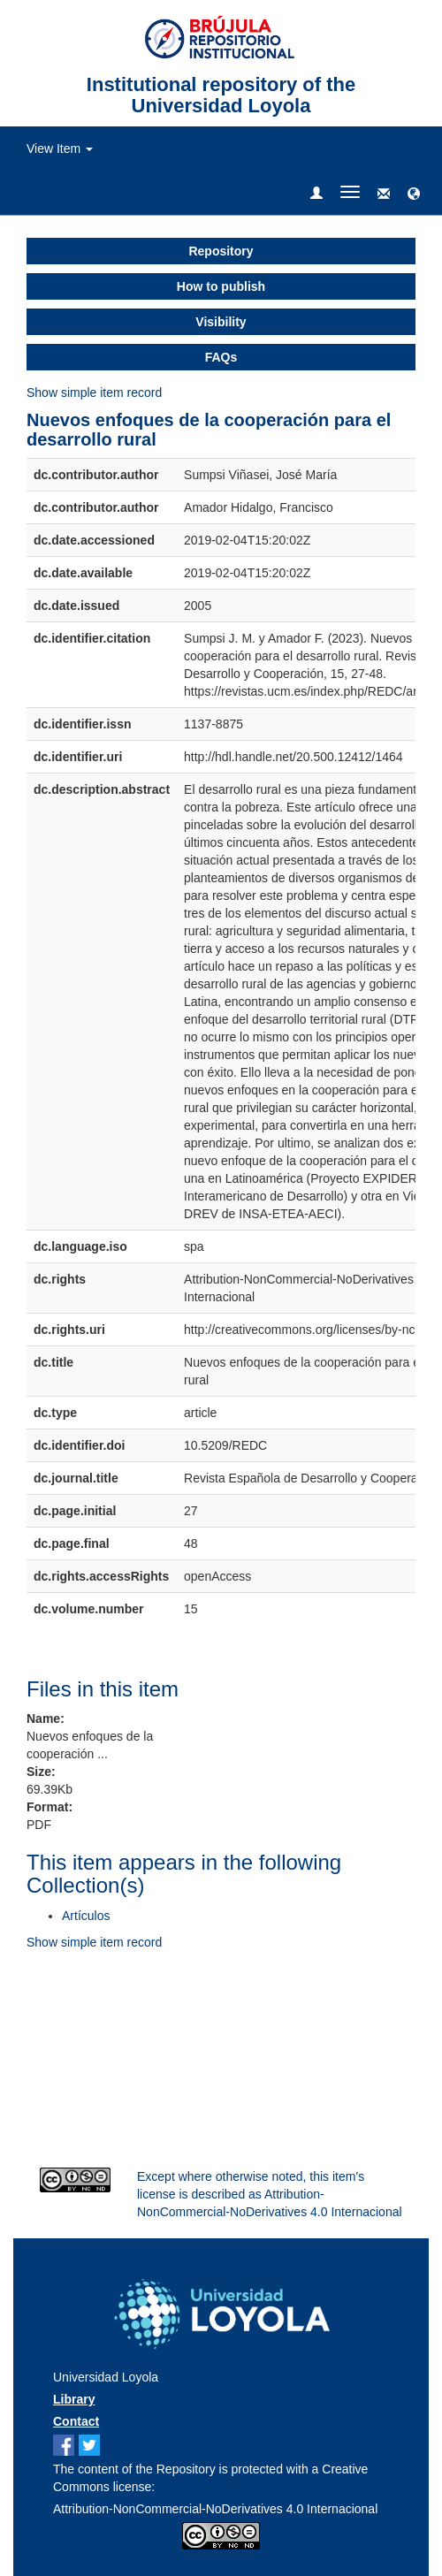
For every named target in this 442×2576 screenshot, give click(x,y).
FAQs (221, 357)
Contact (76, 2421)
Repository (220, 251)
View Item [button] (60, 148)
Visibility (220, 322)
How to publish (221, 286)
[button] (414, 194)
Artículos (86, 1916)
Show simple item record (94, 392)
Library (74, 2399)
